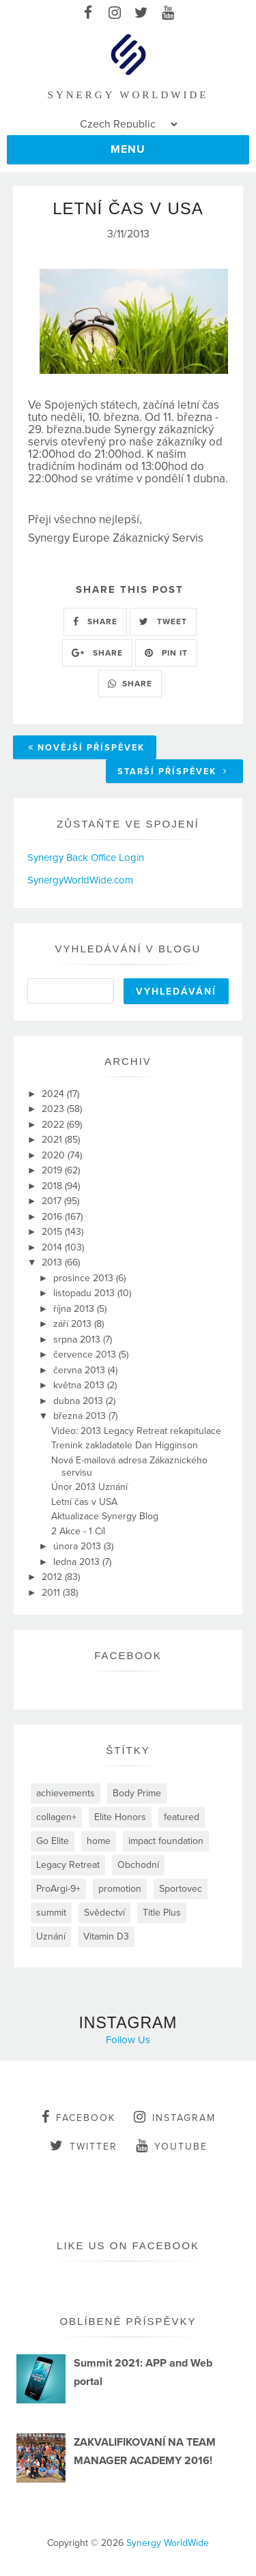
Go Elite (52, 1841)
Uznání (51, 1936)
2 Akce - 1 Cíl (78, 1531)
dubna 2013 (79, 1401)
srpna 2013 (78, 1339)
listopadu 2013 (85, 1293)
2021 (53, 1139)
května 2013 (80, 1385)
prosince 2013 (84, 1278)
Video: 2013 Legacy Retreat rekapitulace (136, 1431)
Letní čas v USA (84, 1502)
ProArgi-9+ (58, 1888)
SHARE (95, 621)
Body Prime (137, 1793)
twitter (83, 2145)
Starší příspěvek (172, 771)
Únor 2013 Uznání (89, 1487)
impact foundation (165, 1841)
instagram (175, 2117)
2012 (53, 1577)
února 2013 (78, 1546)
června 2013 (80, 1370)
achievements (65, 1793)
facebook (78, 2117)
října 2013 (75, 1309)
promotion (119, 1888)
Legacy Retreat (68, 1865)
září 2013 (73, 1324)
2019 (53, 1170)
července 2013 (86, 1354)
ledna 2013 (77, 1562)
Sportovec (180, 1888)
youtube (172, 2145)
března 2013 (81, 1416)
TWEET (163, 621)
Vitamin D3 (106, 1936)
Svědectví (104, 1912)
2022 (54, 1124)
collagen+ (56, 1817)
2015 (53, 1232)
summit (51, 1912)
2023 (54, 1109)
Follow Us (128, 2040)
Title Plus (162, 1912)
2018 (53, 1186)
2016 (53, 1217)
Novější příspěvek (86, 747)
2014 (53, 1247)
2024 (54, 1094)
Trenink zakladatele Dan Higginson (124, 1445)
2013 (53, 1262)
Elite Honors (120, 1817)
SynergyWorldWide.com (80, 880)
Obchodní (138, 1865)
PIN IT (166, 653)
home (99, 1841)
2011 (52, 1592)
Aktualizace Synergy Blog (104, 1516)
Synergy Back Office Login (85, 857)
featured (181, 1817)
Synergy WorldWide (167, 2543)
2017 (53, 1201)
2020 (55, 1155)
